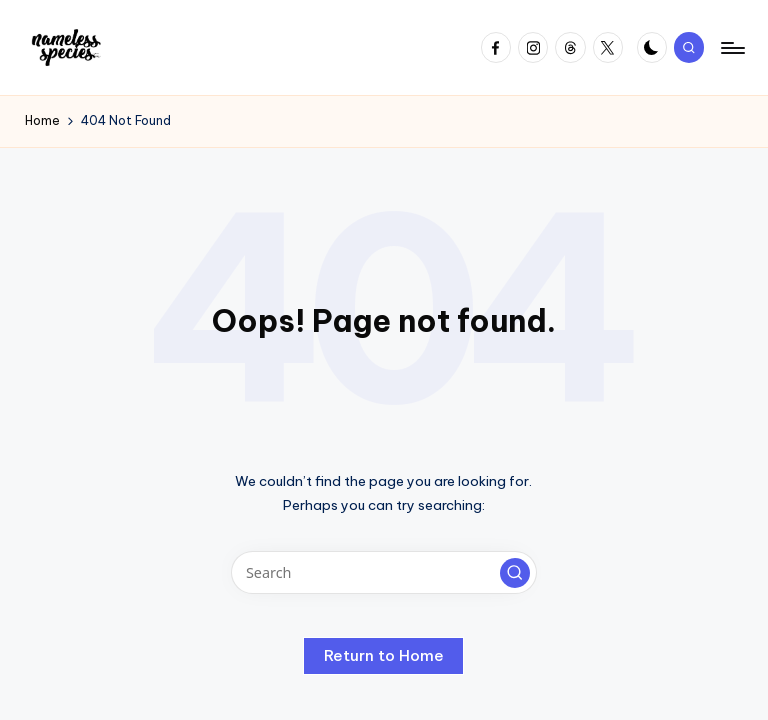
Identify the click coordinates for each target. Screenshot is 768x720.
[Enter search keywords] (383, 572)
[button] (515, 573)
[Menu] (731, 48)
